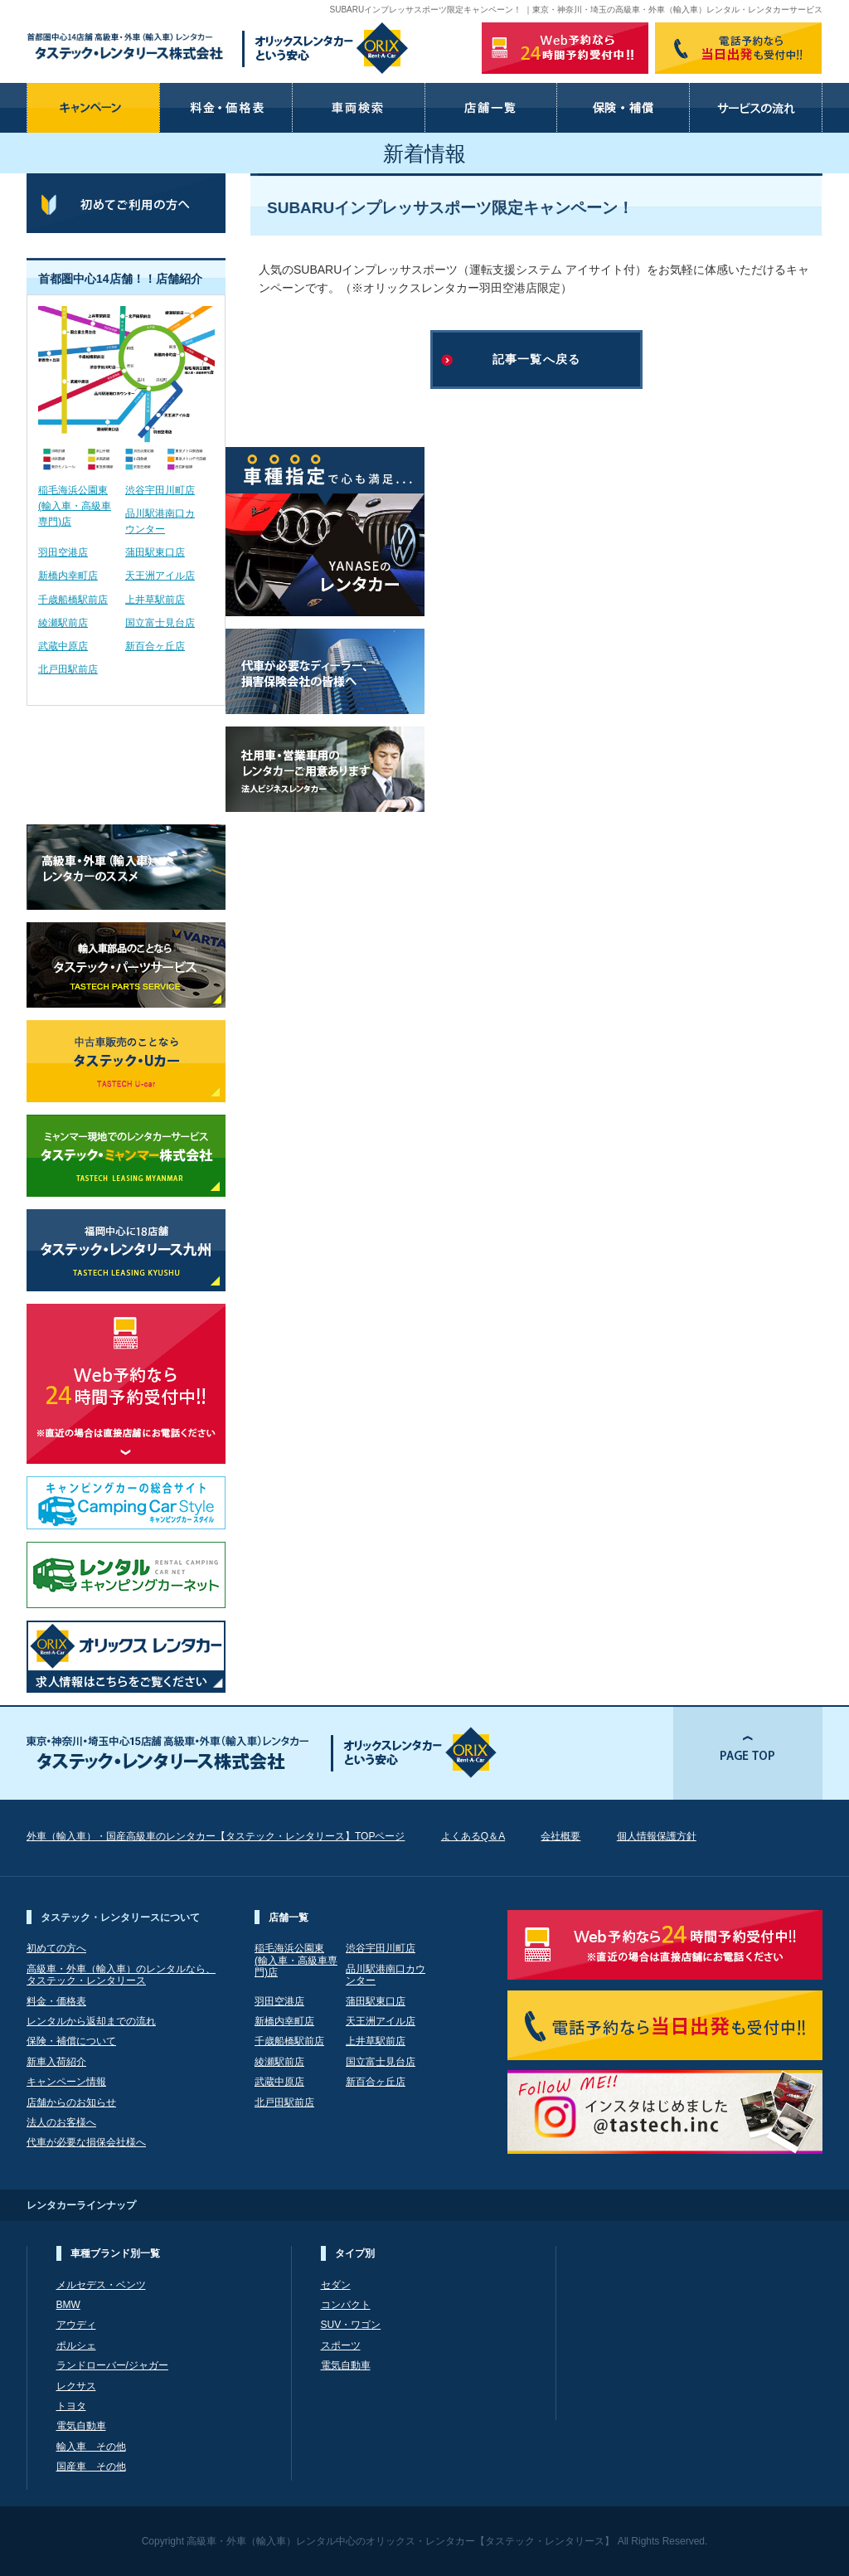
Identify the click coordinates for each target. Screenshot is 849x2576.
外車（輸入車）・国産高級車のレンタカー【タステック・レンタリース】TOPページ (216, 1836)
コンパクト (346, 2305)
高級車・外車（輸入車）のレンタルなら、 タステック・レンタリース (121, 1974)
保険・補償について (71, 2041)
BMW (68, 2305)
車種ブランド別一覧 (115, 2253)
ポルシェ (76, 2345)
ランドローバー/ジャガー (112, 2365)
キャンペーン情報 (66, 2082)
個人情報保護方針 (656, 1836)
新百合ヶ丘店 (155, 646)
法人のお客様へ (61, 2122)
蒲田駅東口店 (155, 552)
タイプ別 (355, 2253)
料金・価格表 (56, 2001)
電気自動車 (81, 2426)
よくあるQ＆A (473, 1836)
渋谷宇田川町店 (160, 490)
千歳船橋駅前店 (73, 599)
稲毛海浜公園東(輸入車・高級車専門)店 (74, 505)
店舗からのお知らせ (71, 2102)
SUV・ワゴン (351, 2325)
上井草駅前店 (155, 599)
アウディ (76, 2325)
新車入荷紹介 (56, 2062)
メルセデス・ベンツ (101, 2285)
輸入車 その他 (91, 2446)
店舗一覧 (288, 1917)
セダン (336, 2285)
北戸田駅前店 (68, 669)
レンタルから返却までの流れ (91, 2021)
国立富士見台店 (160, 623)
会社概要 (560, 1836)
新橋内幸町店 (68, 575)
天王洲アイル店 (160, 575)
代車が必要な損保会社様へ (86, 2142)
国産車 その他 (91, 2466)
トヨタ (71, 2406)
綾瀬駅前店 (63, 623)
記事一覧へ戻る (536, 359)
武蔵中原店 (63, 646)
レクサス (76, 2386)
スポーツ (341, 2345)
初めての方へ (56, 1948)
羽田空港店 (63, 552)
